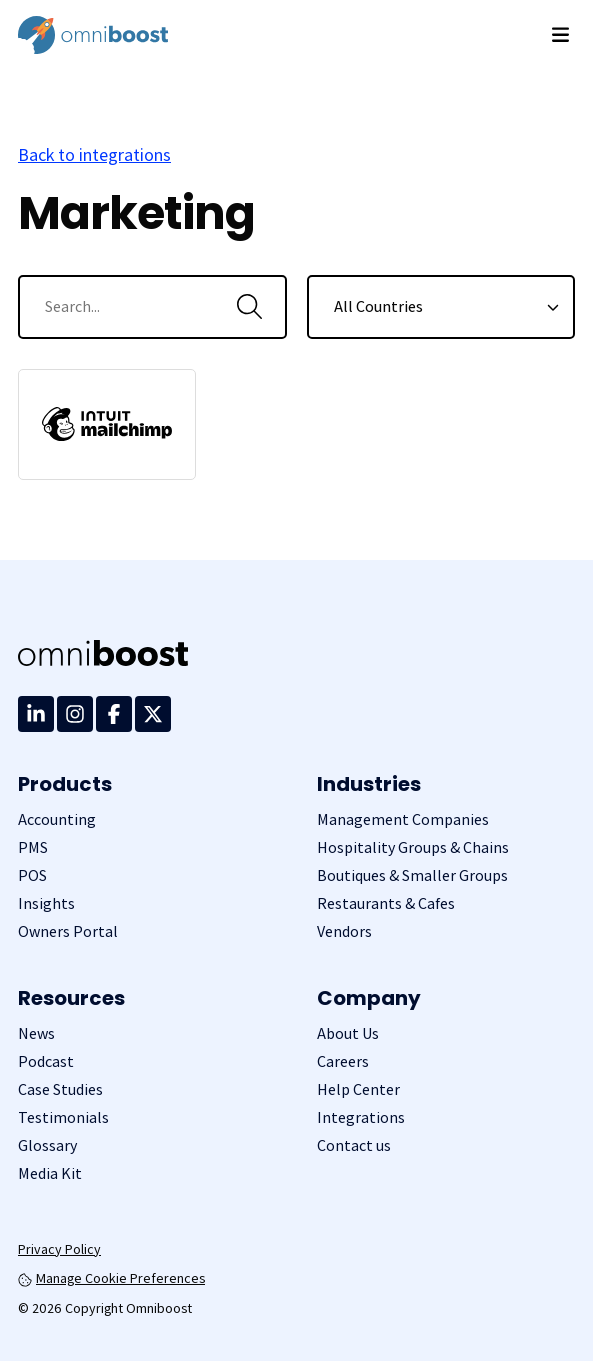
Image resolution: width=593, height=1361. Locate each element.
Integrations (361, 1117)
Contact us (354, 1145)
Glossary (47, 1145)
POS (32, 875)
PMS (33, 847)
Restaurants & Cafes (386, 903)
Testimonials (63, 1117)
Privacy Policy (59, 1249)
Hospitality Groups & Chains (413, 847)
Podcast (46, 1061)
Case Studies (60, 1089)
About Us (348, 1033)
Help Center (358, 1089)
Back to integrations (94, 154)
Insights (46, 903)
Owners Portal (68, 931)
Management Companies (403, 819)
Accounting (57, 819)
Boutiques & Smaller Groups (412, 875)
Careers (343, 1061)
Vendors (344, 931)
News (36, 1033)
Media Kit (50, 1173)
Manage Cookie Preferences (111, 1278)
